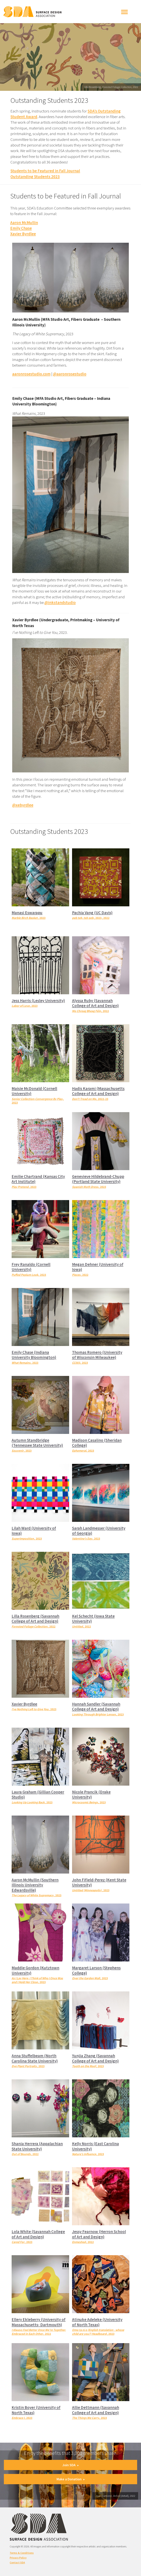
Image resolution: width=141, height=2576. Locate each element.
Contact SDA (17, 2562)
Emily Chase (21, 228)
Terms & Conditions (22, 2553)
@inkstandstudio (60, 602)
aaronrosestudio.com (31, 373)
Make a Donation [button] (71, 2479)
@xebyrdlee (22, 805)
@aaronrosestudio (69, 373)
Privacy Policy (18, 2557)
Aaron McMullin (24, 222)
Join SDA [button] (70, 2465)
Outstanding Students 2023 (35, 176)
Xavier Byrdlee (23, 233)
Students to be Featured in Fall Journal (45, 170)
